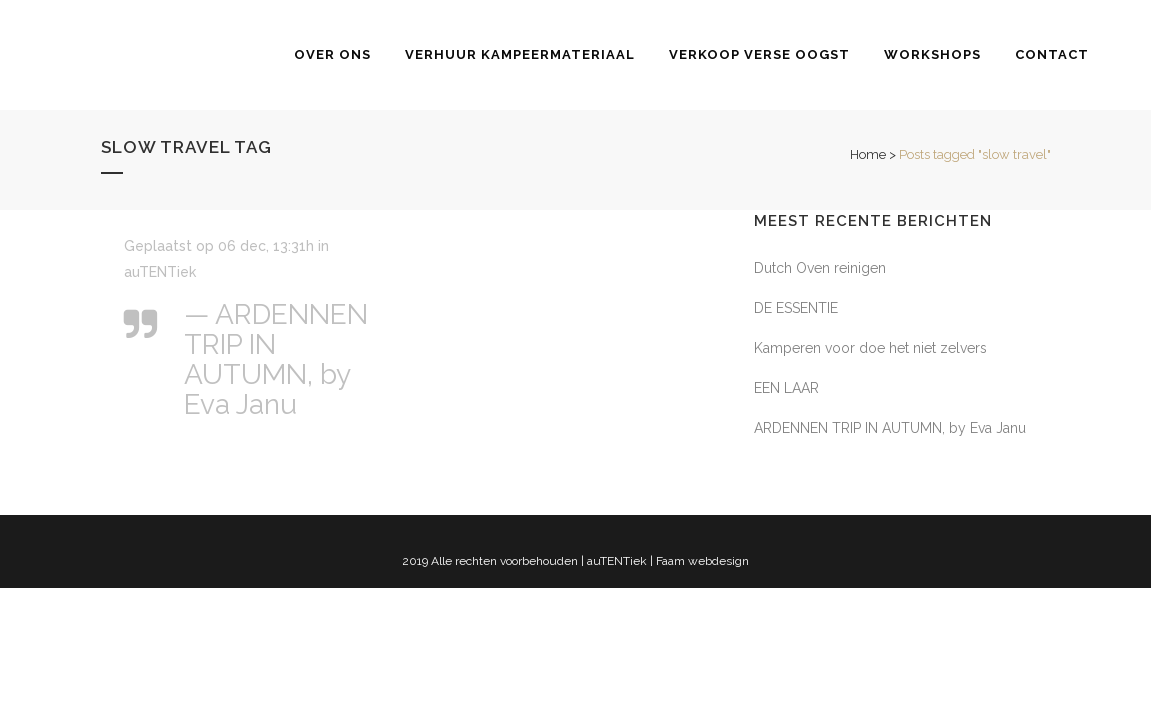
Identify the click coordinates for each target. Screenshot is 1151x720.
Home (868, 154)
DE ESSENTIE (796, 308)
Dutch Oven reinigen (820, 268)
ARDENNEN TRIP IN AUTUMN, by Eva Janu (890, 428)
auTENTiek (160, 272)
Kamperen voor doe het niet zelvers (870, 348)
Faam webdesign (702, 561)
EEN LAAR (786, 388)
